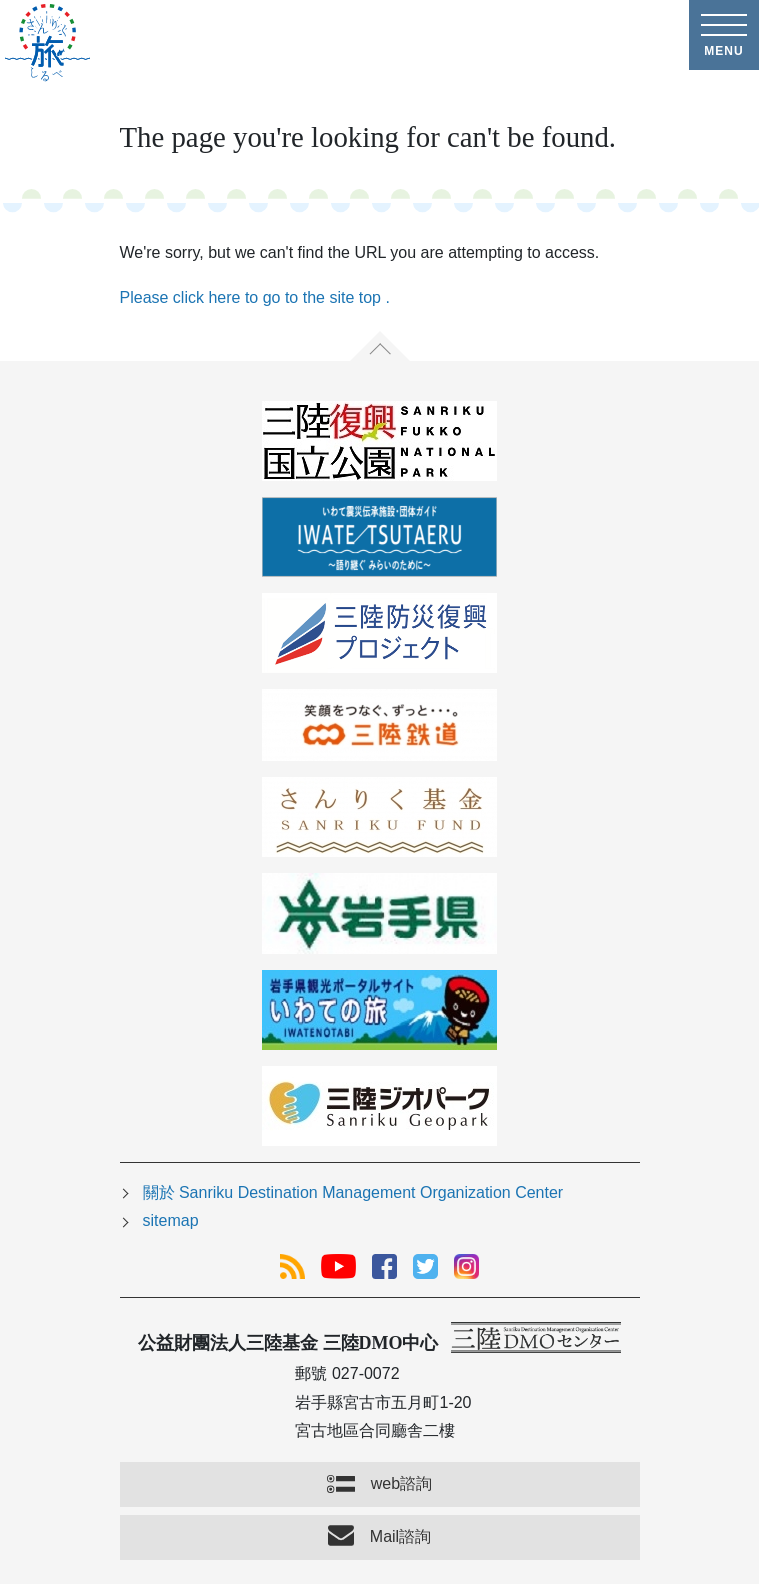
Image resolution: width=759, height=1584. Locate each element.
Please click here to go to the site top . (255, 297)
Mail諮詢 (400, 1536)
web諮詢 (401, 1483)
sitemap (171, 1220)
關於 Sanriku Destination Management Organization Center (353, 1192)
